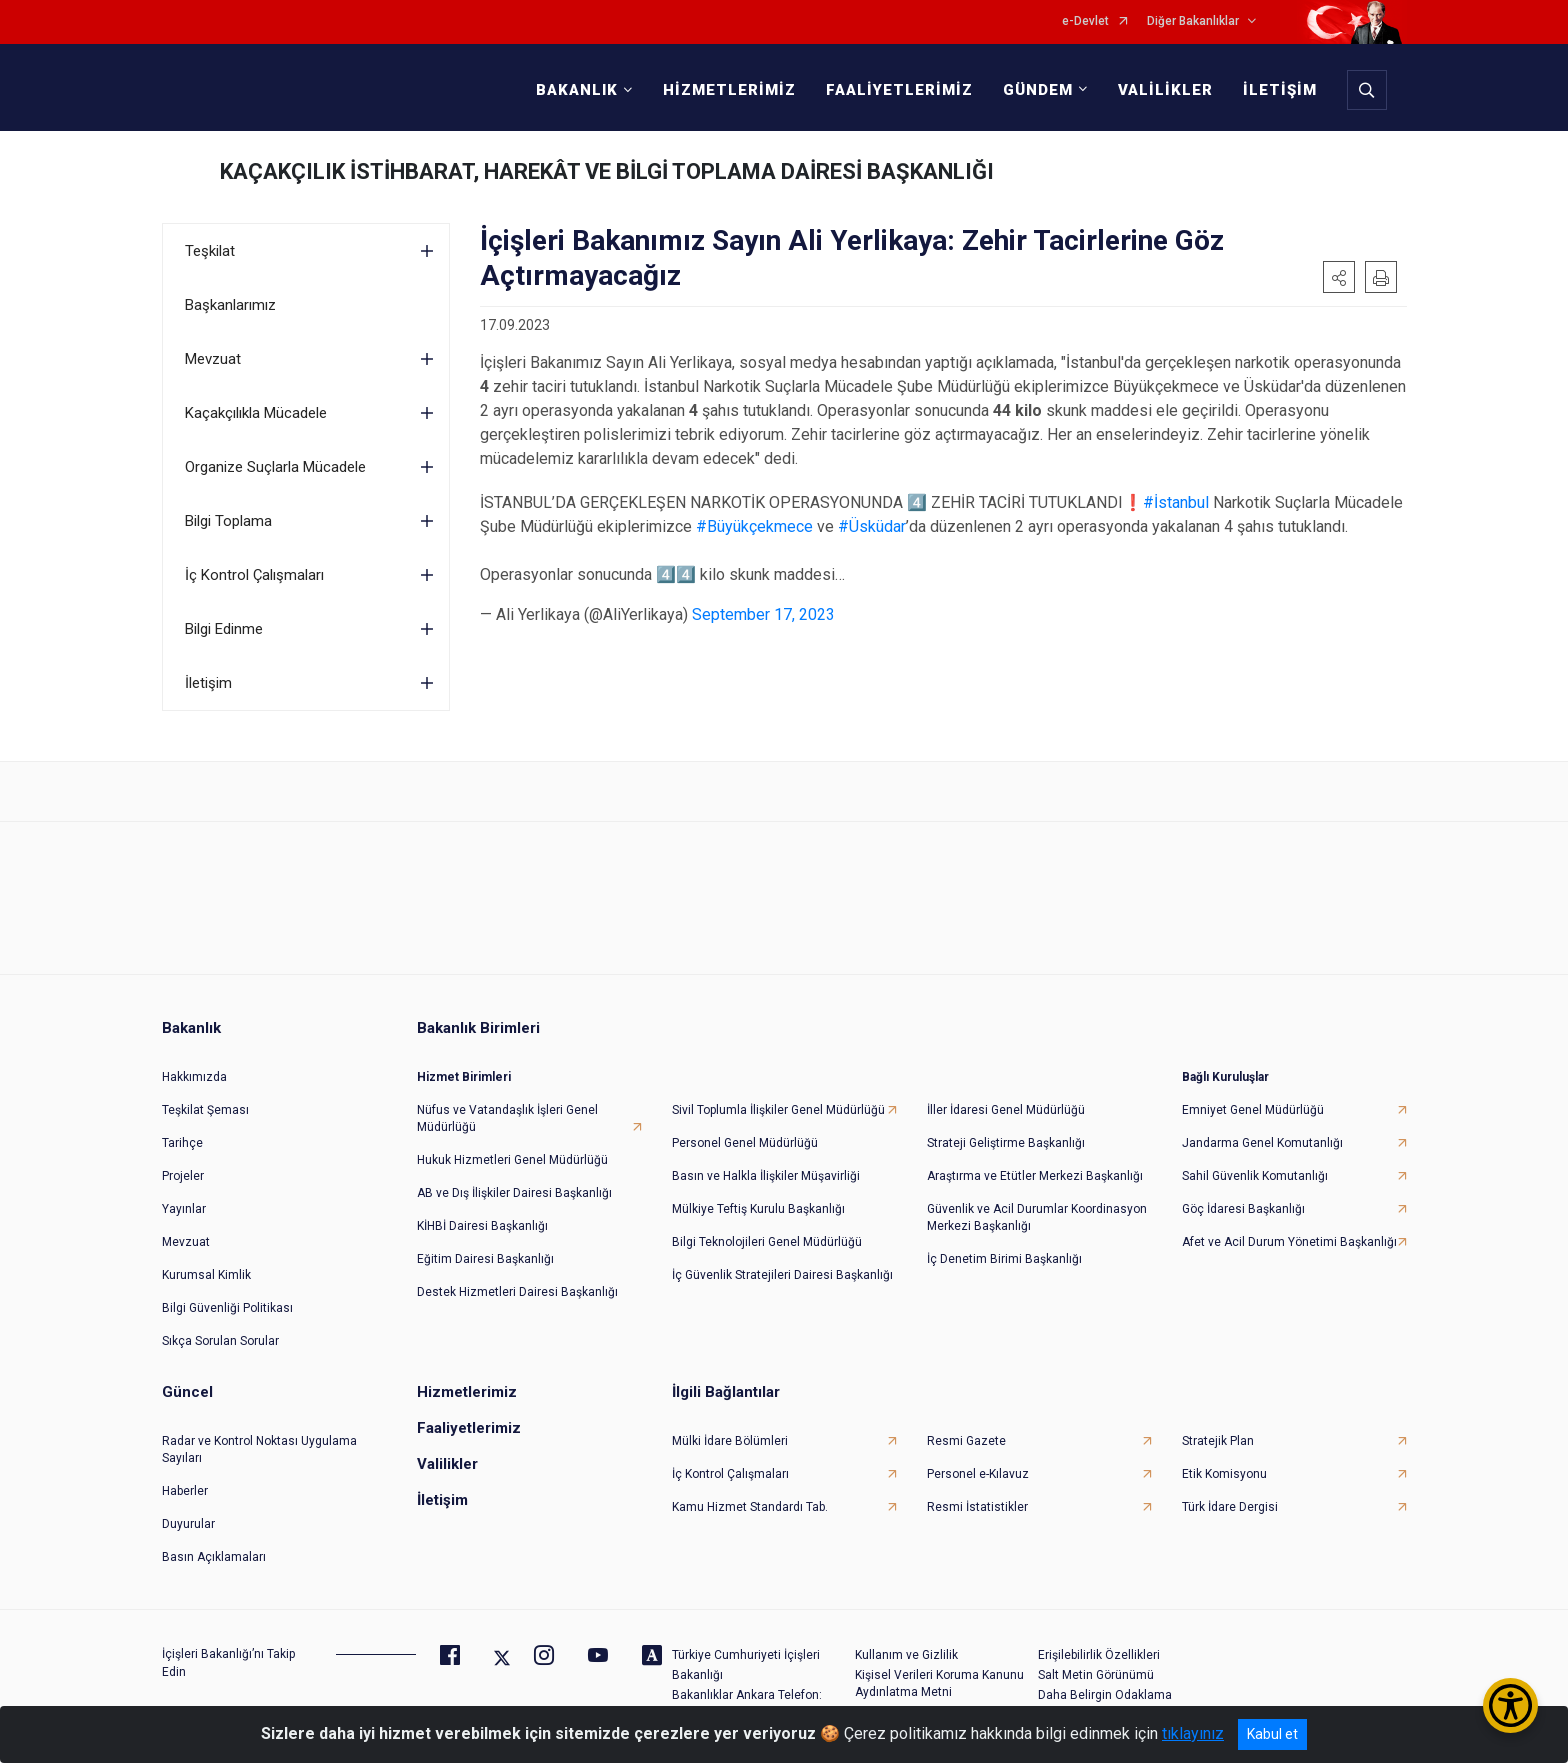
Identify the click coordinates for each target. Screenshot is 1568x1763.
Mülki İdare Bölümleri (730, 1441)
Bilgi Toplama (228, 521)
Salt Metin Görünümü (1096, 1675)
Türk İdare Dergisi (1230, 1507)
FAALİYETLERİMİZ (899, 90)
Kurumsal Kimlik (206, 1275)
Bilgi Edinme (224, 629)
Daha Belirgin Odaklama (1105, 1695)
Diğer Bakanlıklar (1193, 21)
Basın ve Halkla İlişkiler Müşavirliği (766, 1176)
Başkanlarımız (230, 305)
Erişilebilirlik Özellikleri (1099, 1655)
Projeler (183, 1176)
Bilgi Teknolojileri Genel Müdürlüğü (767, 1242)
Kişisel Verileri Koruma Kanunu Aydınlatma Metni (939, 1683)
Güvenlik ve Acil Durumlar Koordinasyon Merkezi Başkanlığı (1037, 1217)
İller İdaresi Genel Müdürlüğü (1006, 1110)
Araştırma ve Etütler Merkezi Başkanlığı (1035, 1176)
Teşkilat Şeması (205, 1110)
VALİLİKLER (1165, 90)
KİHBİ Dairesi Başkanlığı (482, 1226)
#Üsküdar (872, 526)
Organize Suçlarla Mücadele (275, 467)
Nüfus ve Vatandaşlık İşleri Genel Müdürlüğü (507, 1118)
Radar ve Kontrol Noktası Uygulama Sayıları (259, 1449)
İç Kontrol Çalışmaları (254, 575)
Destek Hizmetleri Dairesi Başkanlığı (517, 1292)
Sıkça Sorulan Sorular (220, 1341)
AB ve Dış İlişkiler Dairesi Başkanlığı (514, 1193)
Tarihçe (182, 1143)
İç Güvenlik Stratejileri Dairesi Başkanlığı (782, 1275)
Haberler (185, 1491)
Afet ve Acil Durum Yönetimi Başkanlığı (1289, 1242)
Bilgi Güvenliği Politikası (227, 1308)
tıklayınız (1193, 1733)
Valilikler (447, 1464)
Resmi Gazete (966, 1441)
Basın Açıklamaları (214, 1557)
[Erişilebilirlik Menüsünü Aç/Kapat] (1510, 1705)
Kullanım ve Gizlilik (906, 1655)
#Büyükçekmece (754, 526)
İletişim (208, 683)
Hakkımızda (194, 1077)
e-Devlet (1085, 21)
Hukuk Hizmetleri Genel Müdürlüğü (512, 1160)
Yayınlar (184, 1209)
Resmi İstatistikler (977, 1507)
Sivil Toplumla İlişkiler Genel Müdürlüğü (778, 1110)
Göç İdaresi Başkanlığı (1243, 1209)
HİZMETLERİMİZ (729, 90)
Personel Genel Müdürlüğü (745, 1143)
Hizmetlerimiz (467, 1392)
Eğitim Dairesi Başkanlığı (485, 1259)
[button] (1339, 277)
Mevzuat (213, 359)
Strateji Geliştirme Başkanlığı (1006, 1143)
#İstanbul (1176, 502)
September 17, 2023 (763, 614)
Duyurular (188, 1524)
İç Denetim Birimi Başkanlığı (1004, 1259)
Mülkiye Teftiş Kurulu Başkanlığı (758, 1209)
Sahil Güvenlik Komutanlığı (1255, 1176)
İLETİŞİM (1280, 90)
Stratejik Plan (1218, 1441)
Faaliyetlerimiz (469, 1428)
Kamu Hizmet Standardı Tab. (750, 1507)
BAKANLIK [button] (577, 90)
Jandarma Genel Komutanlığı (1262, 1143)
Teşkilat (210, 251)
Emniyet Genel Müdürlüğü (1253, 1110)
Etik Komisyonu (1224, 1474)
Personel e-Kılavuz (978, 1474)
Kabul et (1272, 1734)
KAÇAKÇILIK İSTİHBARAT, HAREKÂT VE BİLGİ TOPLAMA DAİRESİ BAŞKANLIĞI (607, 171)
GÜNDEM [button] (1038, 90)
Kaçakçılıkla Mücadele (256, 413)
